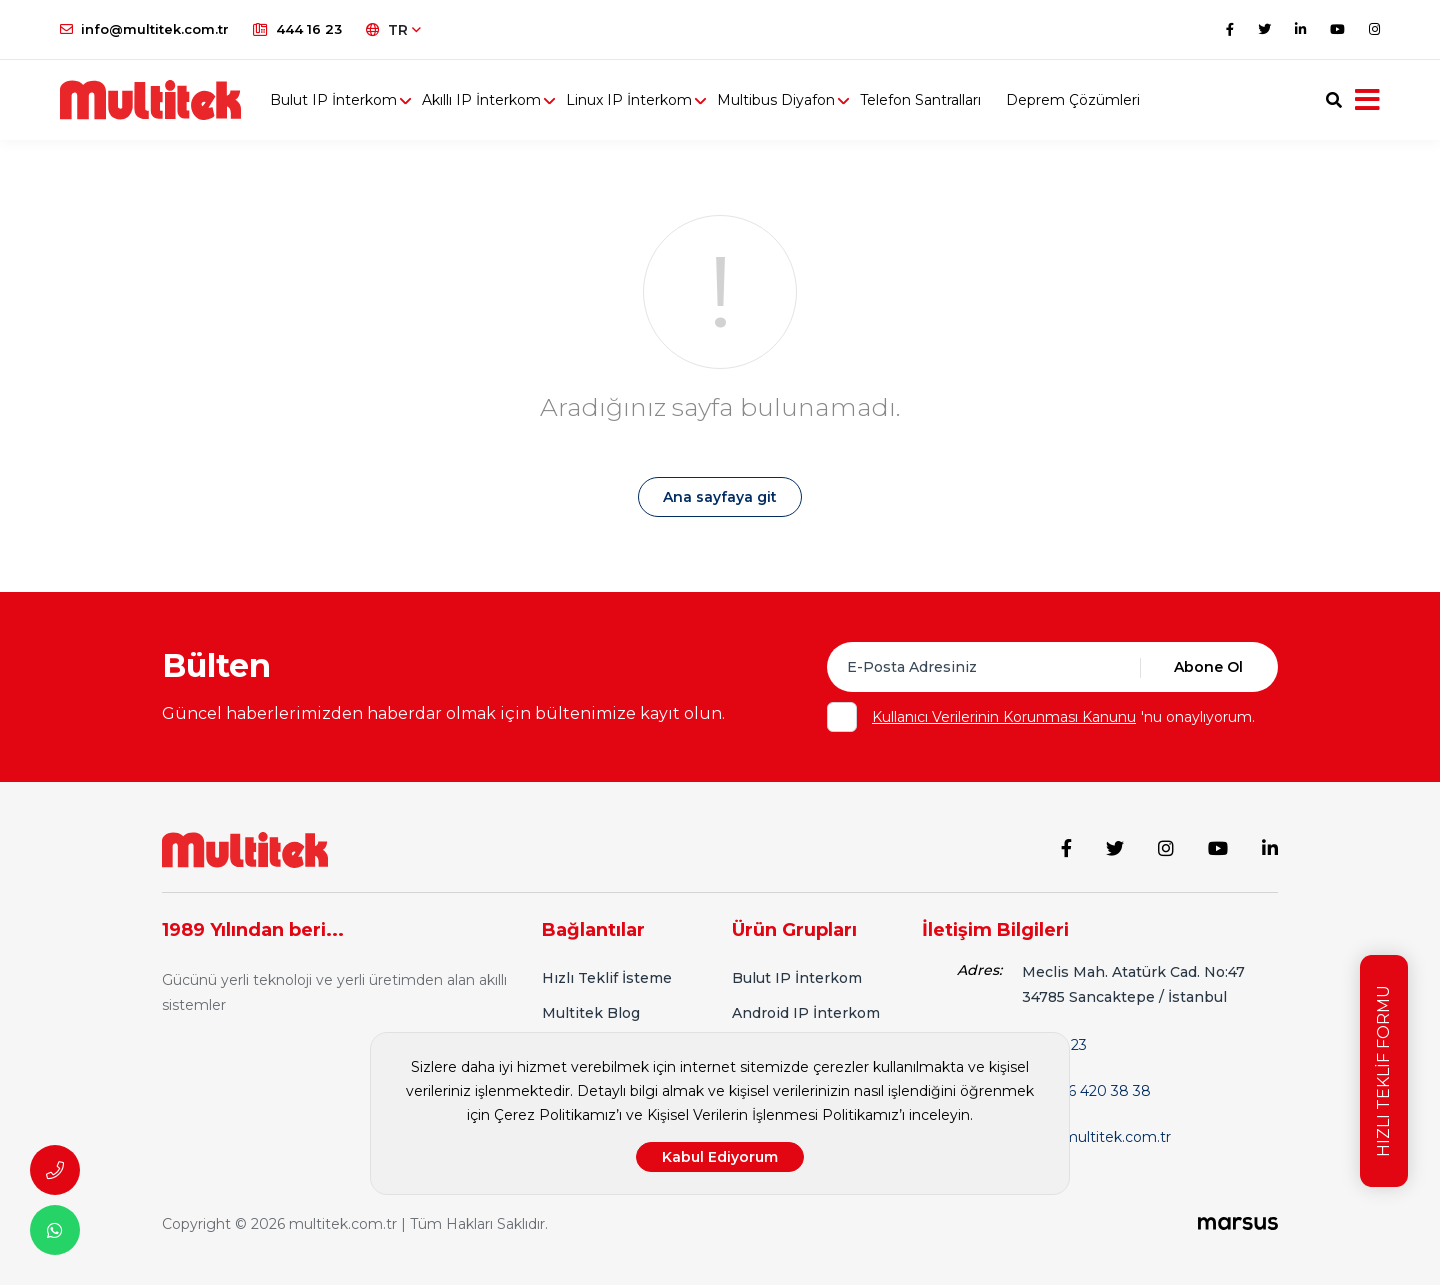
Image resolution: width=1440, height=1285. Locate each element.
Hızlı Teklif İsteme (607, 978)
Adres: (979, 970)
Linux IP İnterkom (629, 100)
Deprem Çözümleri (1073, 100)
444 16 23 (297, 29)
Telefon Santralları (920, 100)
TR (393, 30)
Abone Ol (1208, 667)
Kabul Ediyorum (720, 1157)
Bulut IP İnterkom (333, 100)
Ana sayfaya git (720, 497)
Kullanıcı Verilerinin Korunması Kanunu (1004, 717)
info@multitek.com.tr (144, 29)
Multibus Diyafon (776, 100)
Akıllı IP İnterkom (481, 100)
